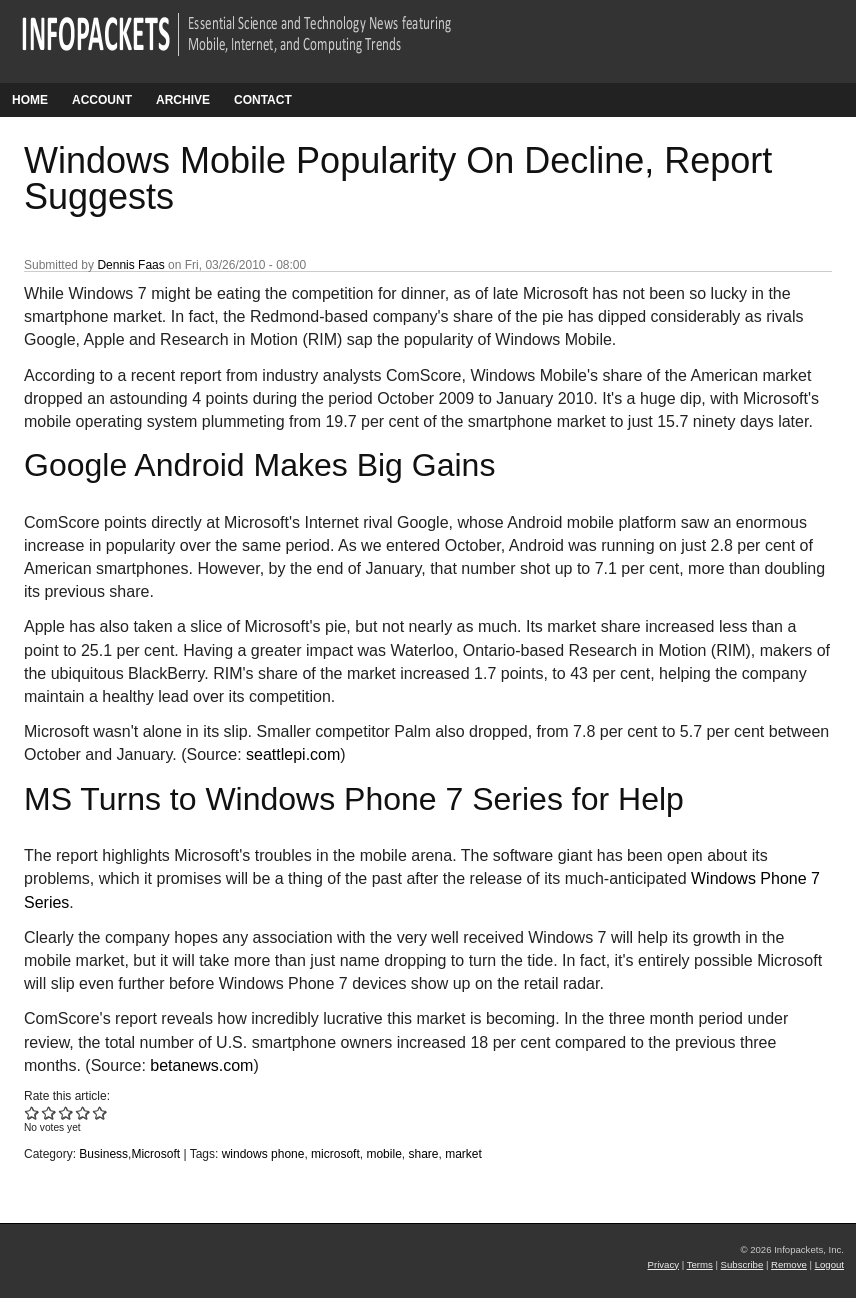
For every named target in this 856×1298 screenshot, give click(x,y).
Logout (829, 1264)
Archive (183, 100)
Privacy (663, 1264)
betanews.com (201, 1065)
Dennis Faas (130, 265)
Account (102, 100)
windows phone (263, 1154)
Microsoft (155, 1154)
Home (30, 100)
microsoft (335, 1154)
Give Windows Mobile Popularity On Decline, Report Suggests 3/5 (66, 1112)
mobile (383, 1154)
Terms (700, 1264)
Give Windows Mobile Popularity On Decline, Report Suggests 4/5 (83, 1112)
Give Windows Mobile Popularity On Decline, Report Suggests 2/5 (49, 1112)
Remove (789, 1264)
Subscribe (742, 1264)
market (463, 1154)
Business (103, 1154)
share (423, 1154)
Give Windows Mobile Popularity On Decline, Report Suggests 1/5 (32, 1112)
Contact (263, 100)
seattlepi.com (293, 754)
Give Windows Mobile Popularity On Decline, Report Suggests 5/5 (100, 1112)
